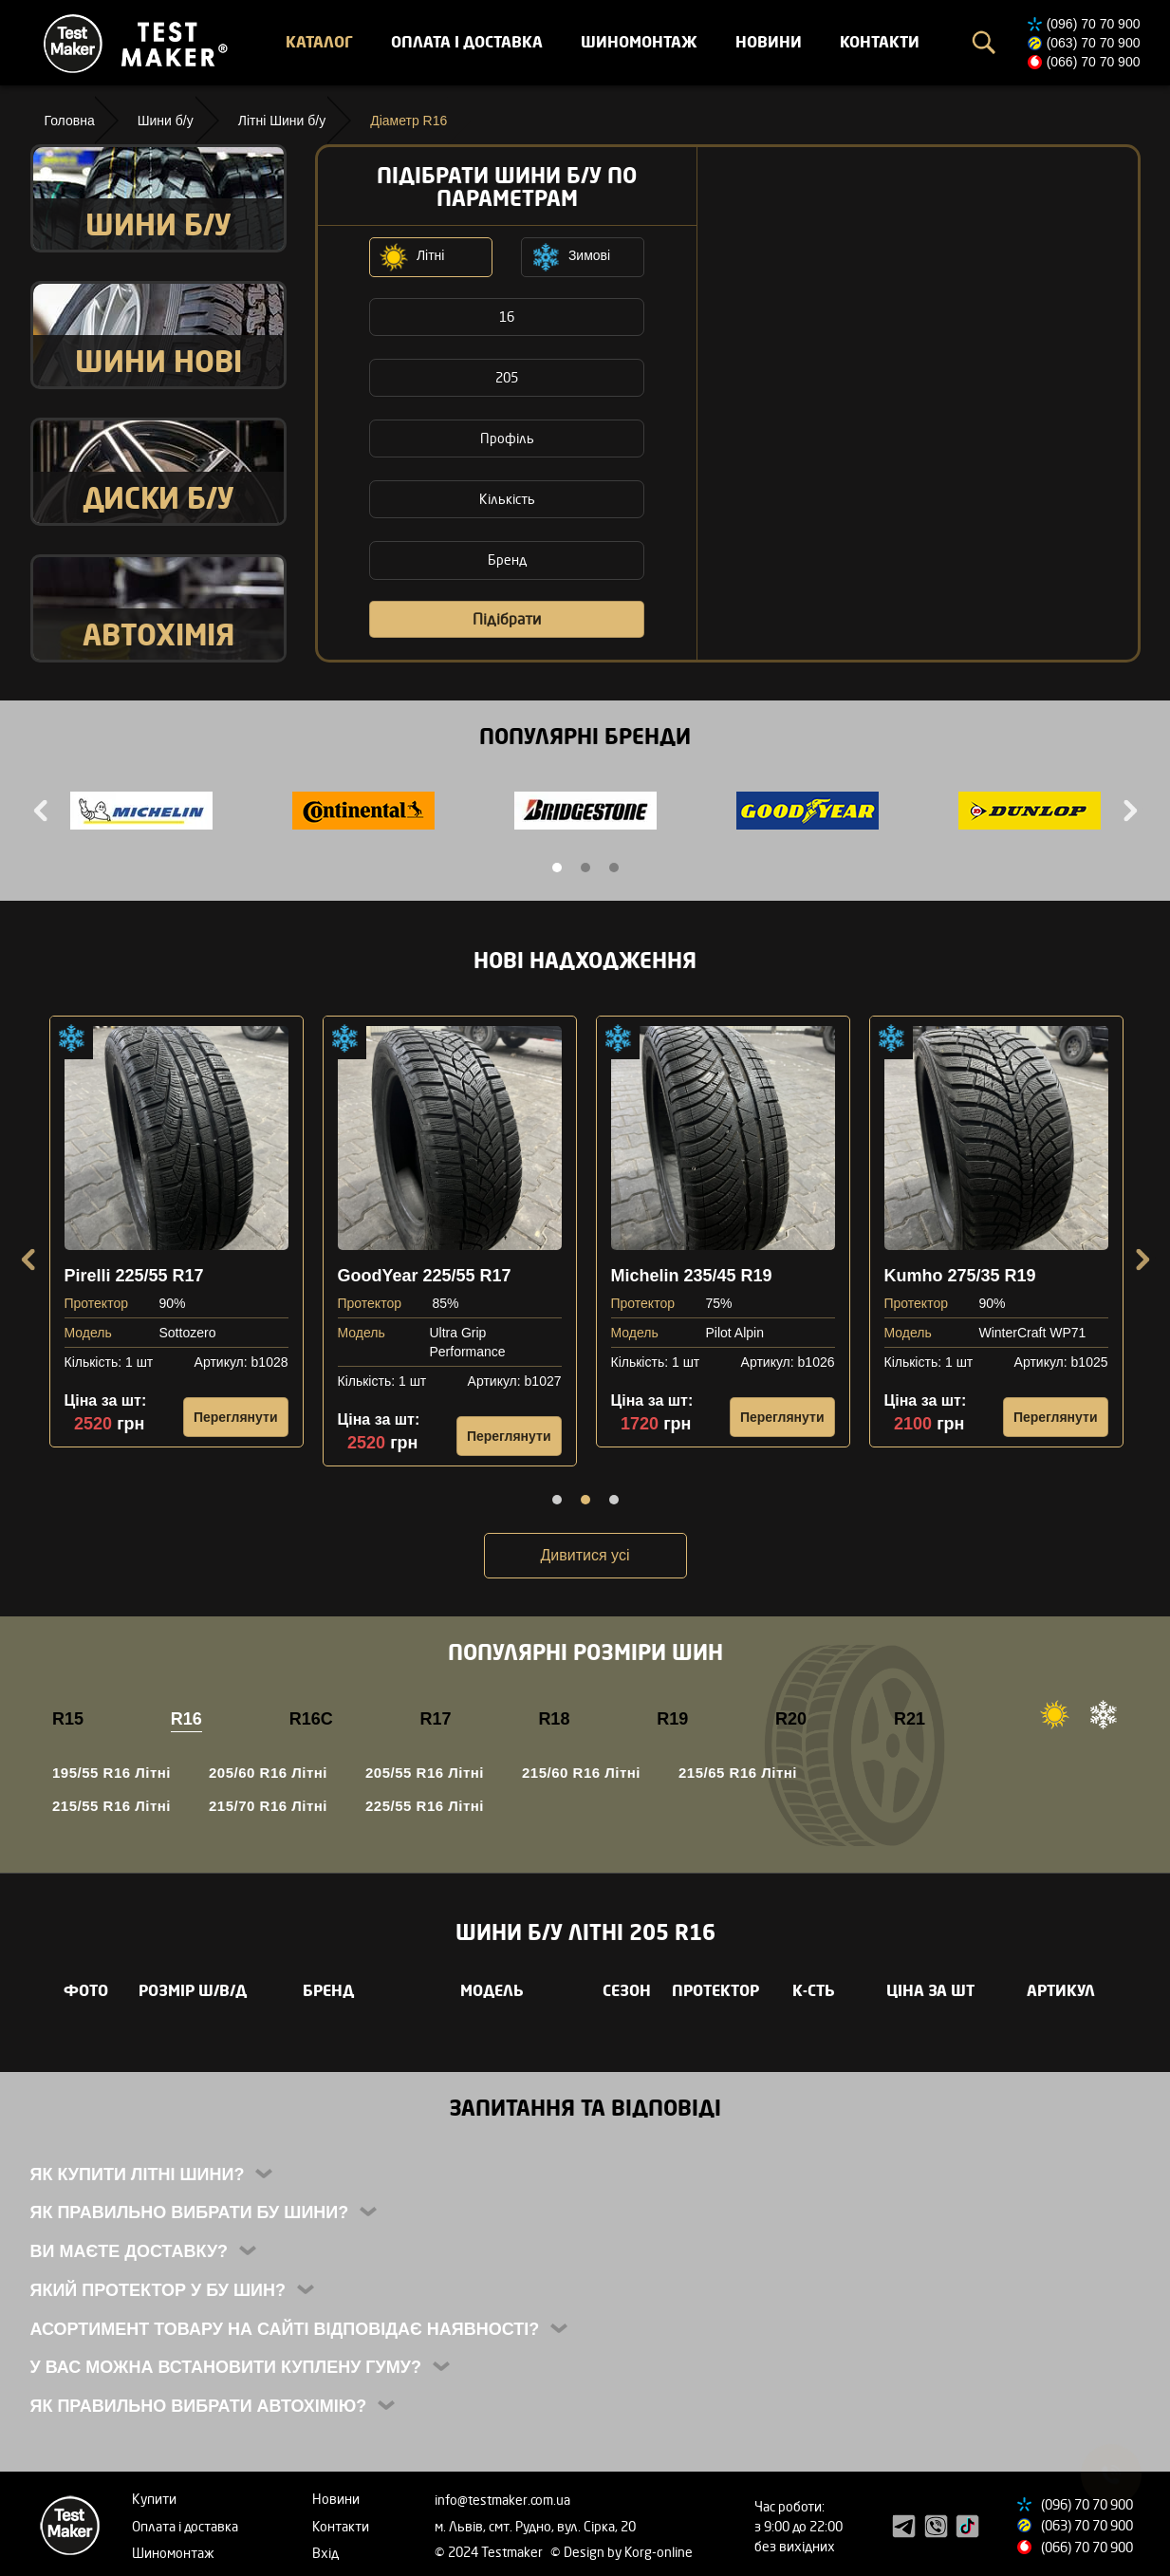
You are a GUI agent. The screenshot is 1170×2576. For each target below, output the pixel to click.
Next (1128, 811)
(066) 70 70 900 (1094, 61)
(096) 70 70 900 (1094, 23)
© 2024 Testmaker (490, 2552)
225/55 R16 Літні (424, 1806)
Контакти (879, 41)
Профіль (507, 438)
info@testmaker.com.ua (502, 2500)
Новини (768, 41)
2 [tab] (585, 867)
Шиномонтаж (639, 41)
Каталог (319, 41)
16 (506, 316)
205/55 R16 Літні (424, 1772)
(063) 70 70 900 (1094, 42)
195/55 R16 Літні (111, 1772)
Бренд (507, 559)
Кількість (507, 499)
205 (506, 377)
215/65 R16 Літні (737, 1772)
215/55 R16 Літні (111, 1806)
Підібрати (507, 618)
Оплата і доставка (467, 41)
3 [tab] (614, 867)
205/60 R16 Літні (268, 1772)
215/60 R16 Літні (581, 1772)
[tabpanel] (141, 813)
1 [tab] (557, 867)
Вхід (325, 2553)
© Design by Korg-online (621, 2552)
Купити (154, 2499)
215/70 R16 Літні (268, 1806)
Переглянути (236, 1417)
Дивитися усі (585, 1555)
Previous (43, 811)
